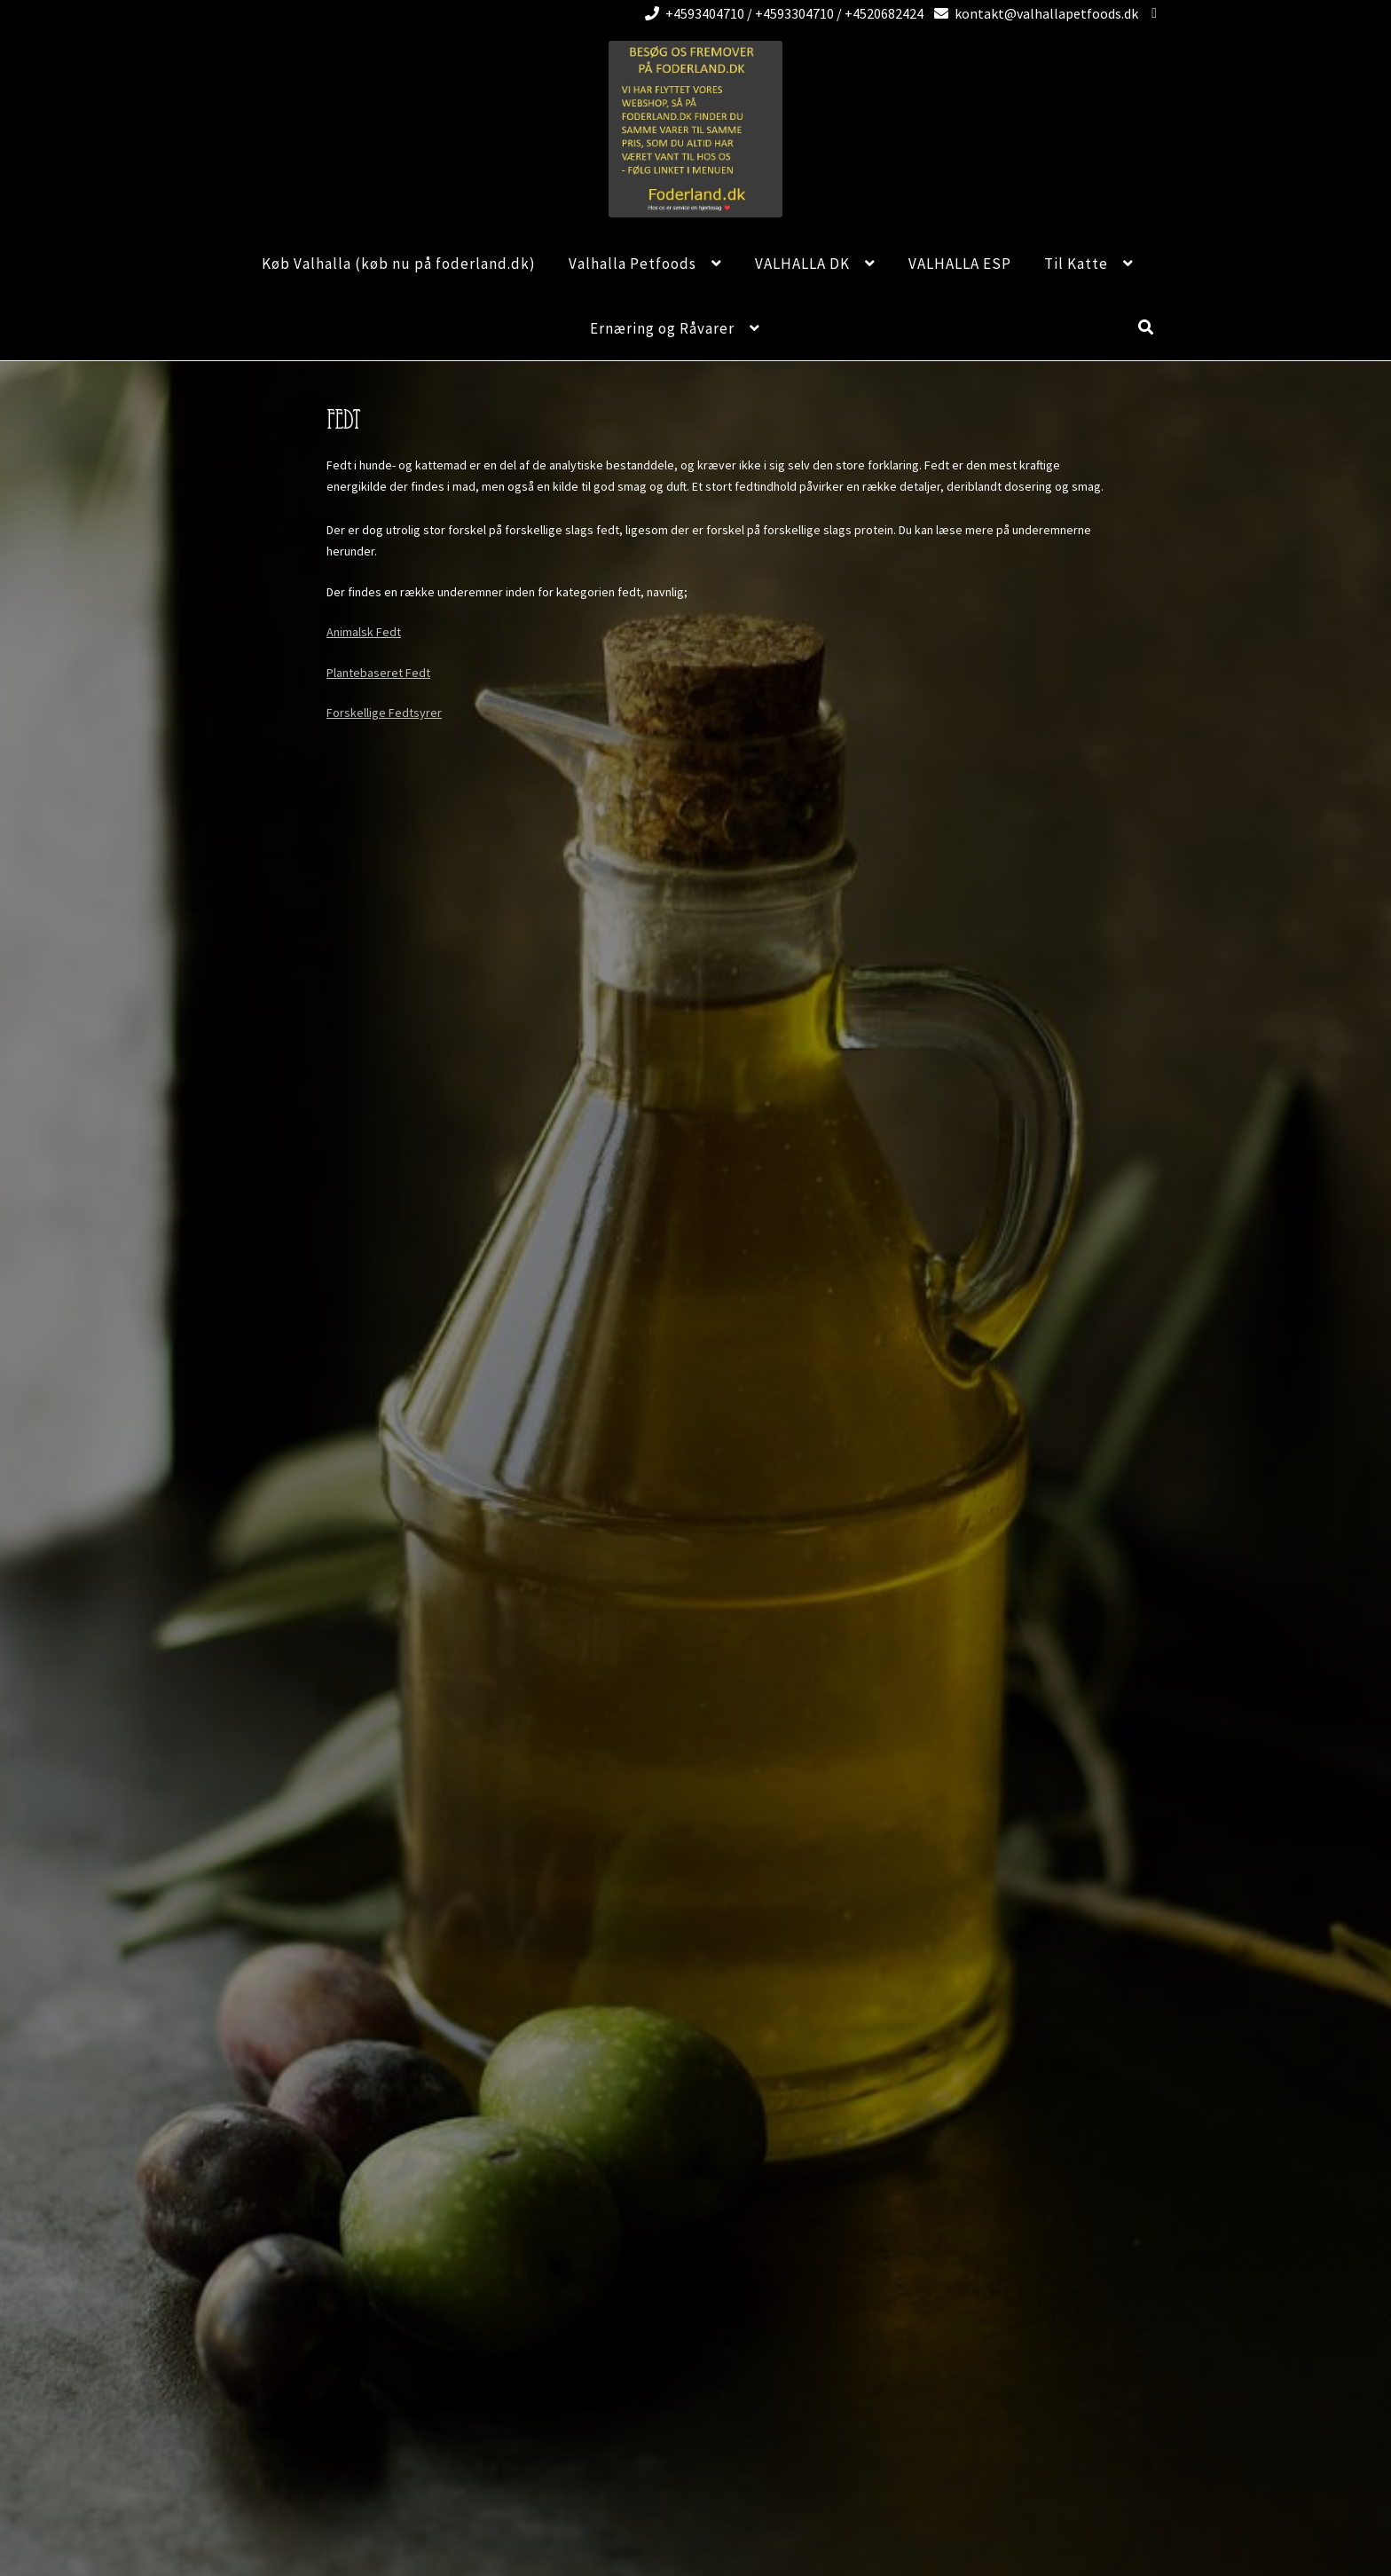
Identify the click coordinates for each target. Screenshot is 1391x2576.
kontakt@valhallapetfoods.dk (1033, 13)
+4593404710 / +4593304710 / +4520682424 (781, 13)
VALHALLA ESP (959, 263)
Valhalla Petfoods (632, 263)
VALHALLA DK (802, 263)
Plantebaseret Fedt (378, 673)
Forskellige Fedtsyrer (384, 713)
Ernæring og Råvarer (662, 328)
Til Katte (1076, 263)
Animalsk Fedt (363, 632)
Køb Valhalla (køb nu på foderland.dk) (399, 263)
